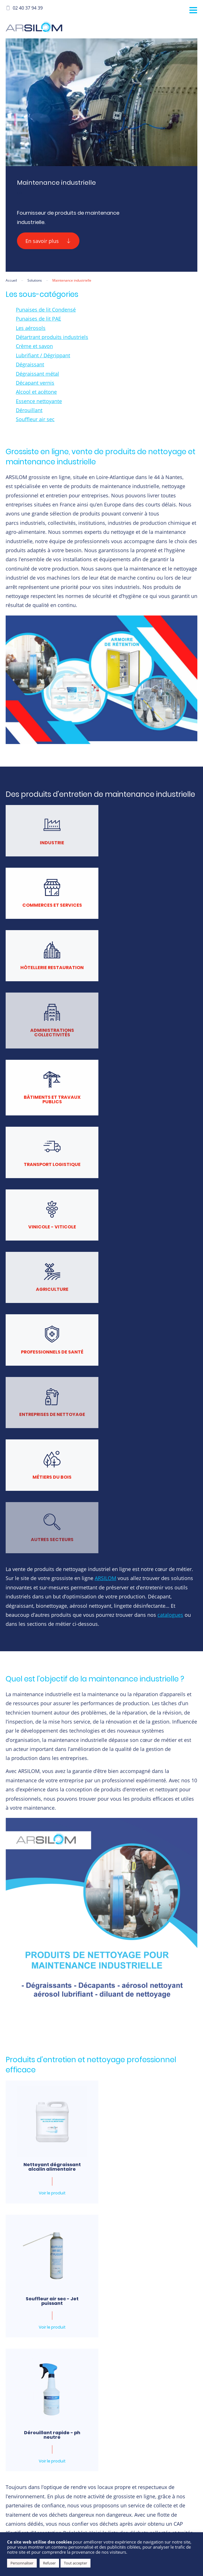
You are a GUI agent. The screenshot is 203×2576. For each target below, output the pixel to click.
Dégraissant (30, 364)
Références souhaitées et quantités (66, 2274)
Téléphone (118, 2238)
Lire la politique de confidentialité (85, 2408)
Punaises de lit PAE (38, 318)
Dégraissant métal (37, 373)
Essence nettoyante (39, 401)
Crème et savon (34, 346)
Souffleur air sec (35, 419)
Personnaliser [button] (21, 2563)
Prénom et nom (47, 2167)
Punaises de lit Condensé (46, 309)
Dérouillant (29, 410)
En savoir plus (48, 241)
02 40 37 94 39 (24, 8)
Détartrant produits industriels (52, 337)
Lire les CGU (46, 2408)
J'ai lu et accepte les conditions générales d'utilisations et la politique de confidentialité (102, 2396)
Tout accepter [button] (75, 2563)
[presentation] (74, 2441)
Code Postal (43, 2203)
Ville (112, 2203)
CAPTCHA (40, 2425)
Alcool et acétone (36, 391)
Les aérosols (31, 328)
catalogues (170, 1239)
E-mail (38, 2238)
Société (115, 2167)
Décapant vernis (35, 382)
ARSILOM (105, 1203)
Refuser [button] (49, 2563)
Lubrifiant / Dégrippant (43, 355)
